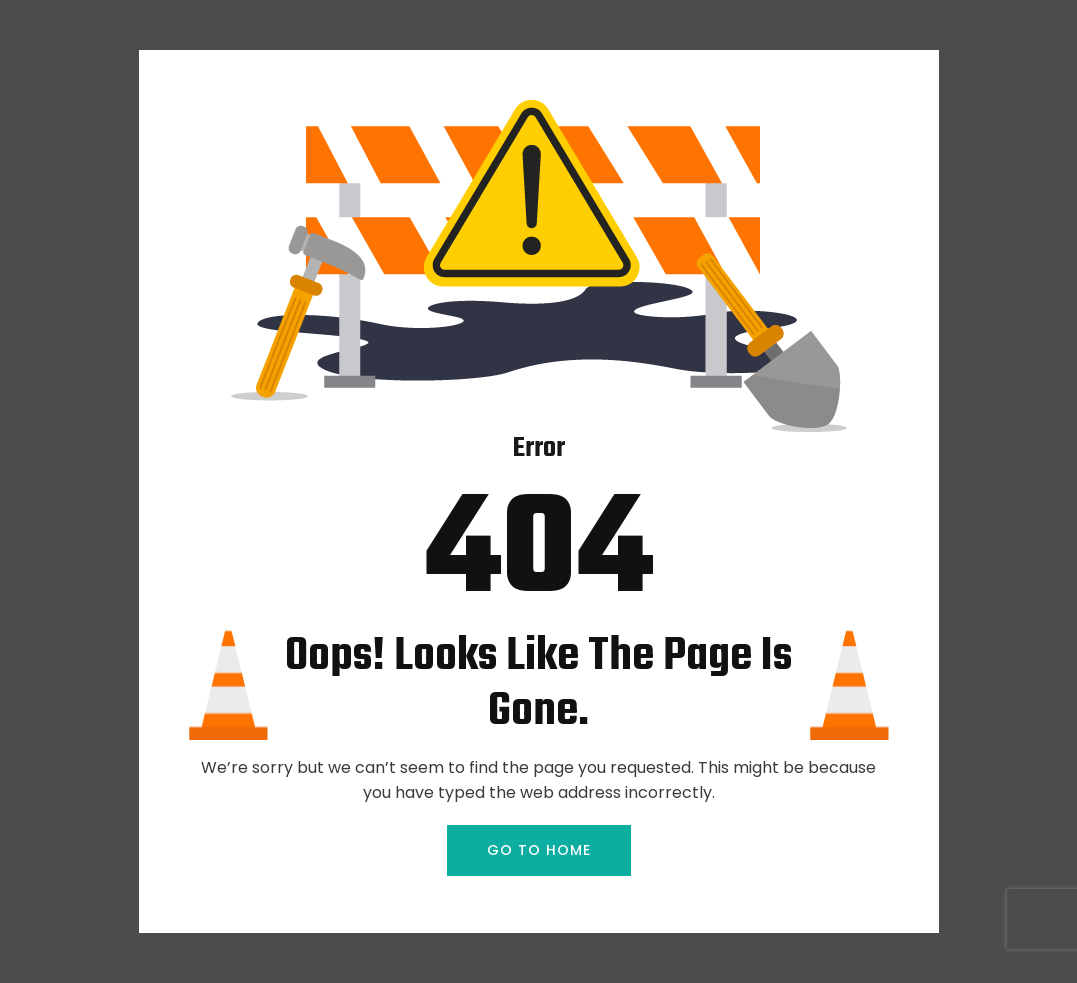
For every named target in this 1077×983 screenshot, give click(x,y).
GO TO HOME (539, 850)
